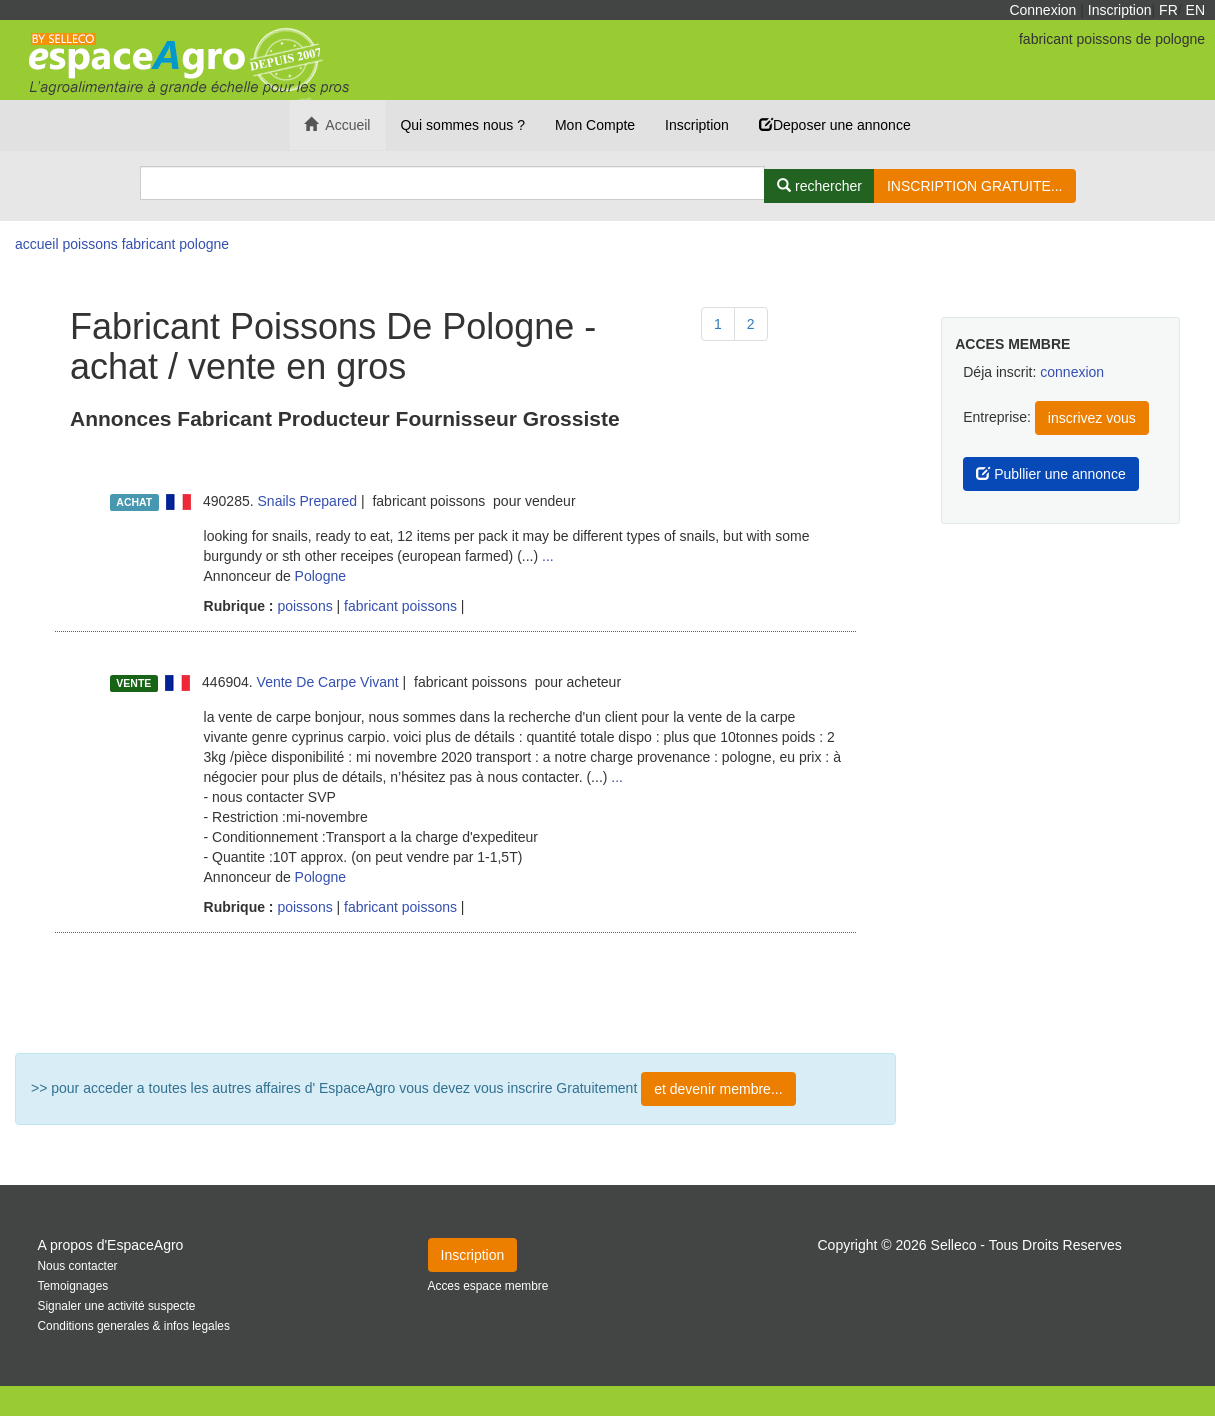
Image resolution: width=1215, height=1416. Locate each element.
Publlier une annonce (1050, 474)
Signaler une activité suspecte (117, 1306)
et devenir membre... (718, 1089)
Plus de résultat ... (456, 993)
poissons (303, 606)
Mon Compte (595, 125)
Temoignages (73, 1286)
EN (1195, 10)
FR (1168, 10)
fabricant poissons (400, 606)
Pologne (320, 576)
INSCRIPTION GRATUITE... (975, 186)
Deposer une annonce (835, 125)
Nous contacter (78, 1266)
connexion (1072, 372)
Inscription (1120, 10)
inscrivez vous (1092, 418)
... (548, 556)
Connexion (1042, 10)
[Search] (453, 183)
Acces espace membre (488, 1286)
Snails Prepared (308, 501)
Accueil (337, 125)
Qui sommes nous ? (462, 125)
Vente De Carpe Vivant (328, 682)
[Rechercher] (819, 186)
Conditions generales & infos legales (134, 1326)
